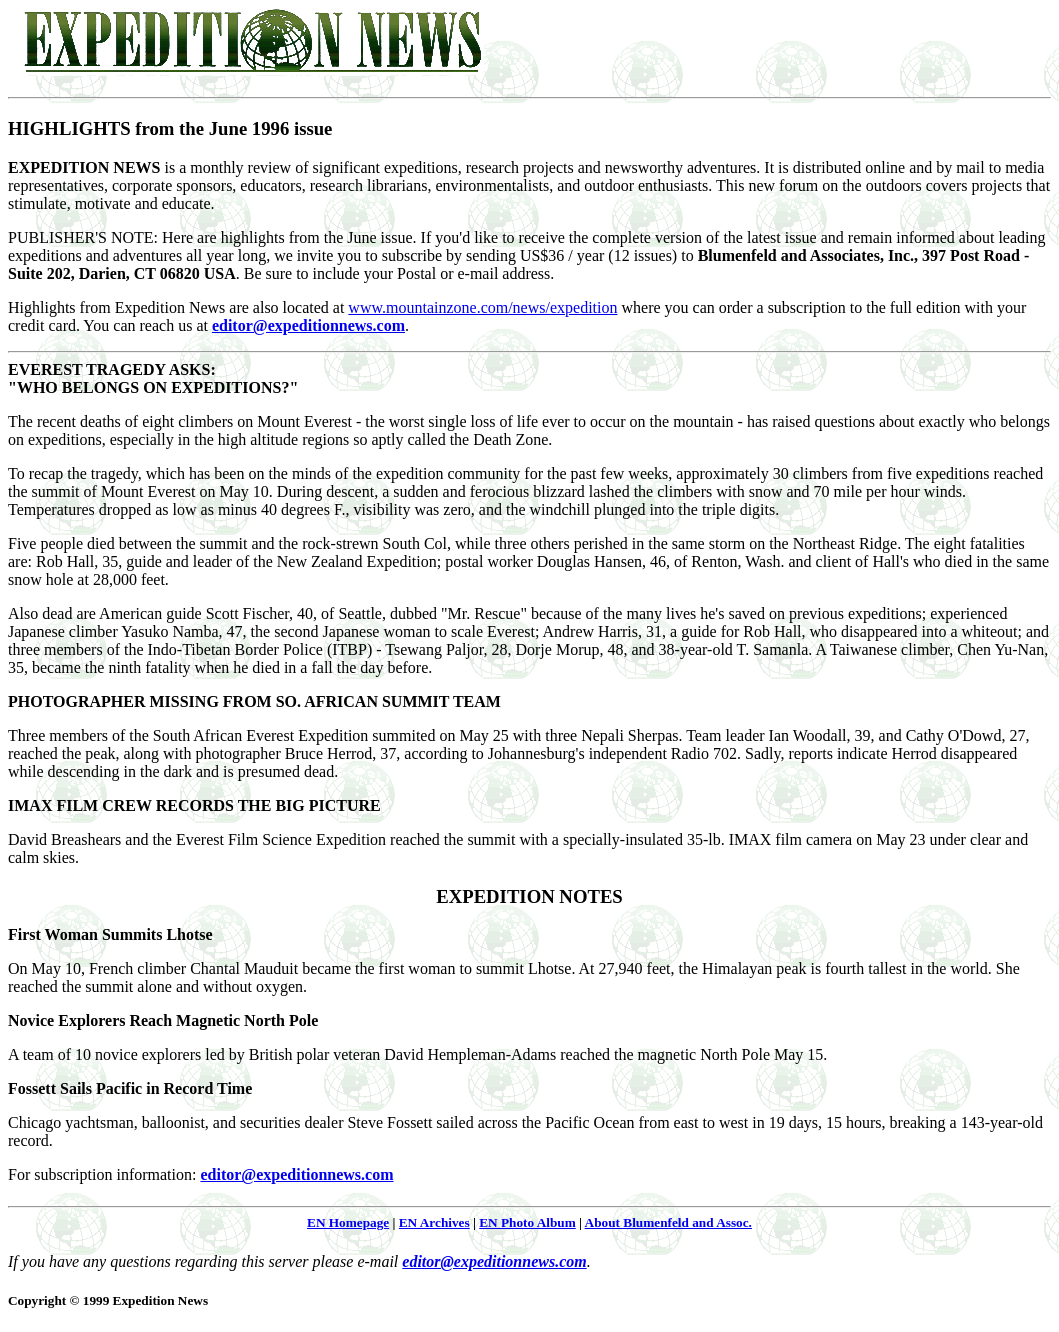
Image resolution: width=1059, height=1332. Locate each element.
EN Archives (434, 1222)
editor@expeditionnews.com (308, 325)
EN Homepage (348, 1222)
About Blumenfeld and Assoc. (668, 1222)
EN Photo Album (527, 1222)
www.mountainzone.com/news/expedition (482, 307)
